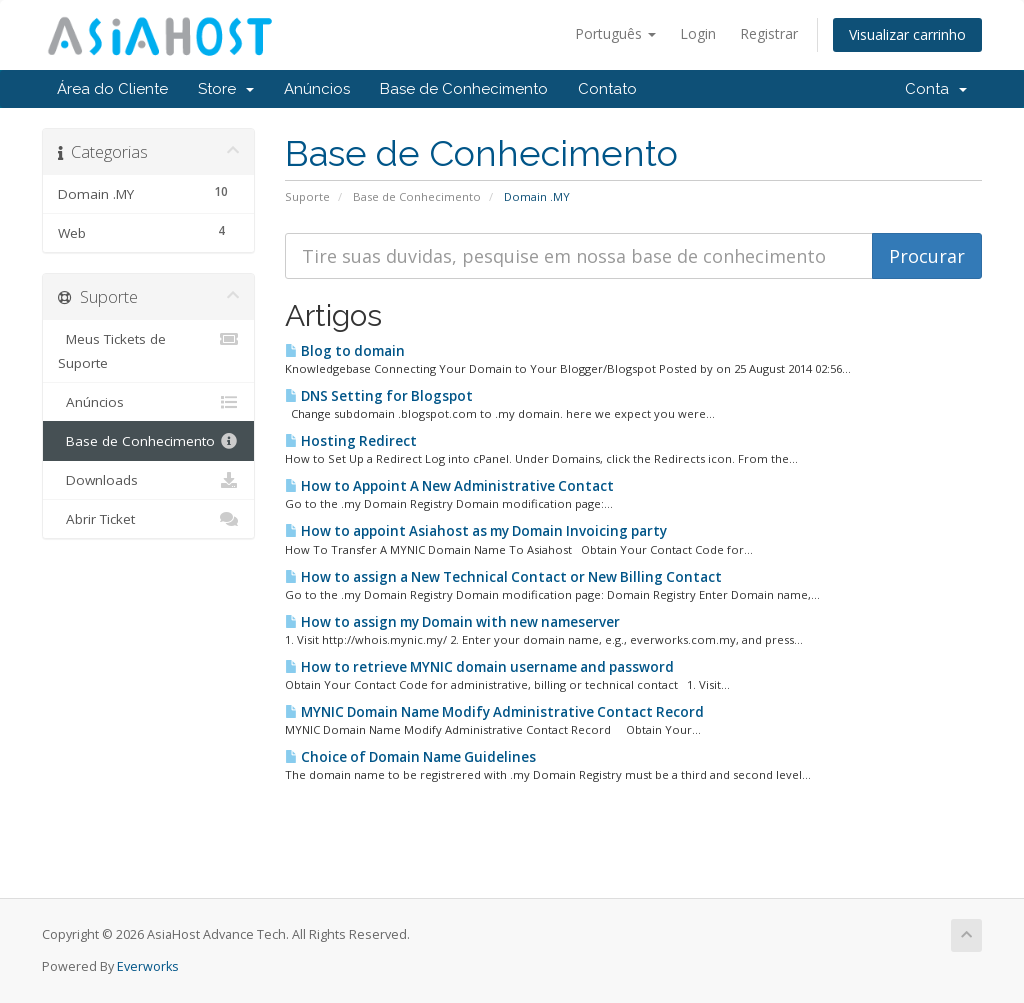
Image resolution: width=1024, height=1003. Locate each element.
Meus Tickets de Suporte (148, 349)
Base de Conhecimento (464, 89)
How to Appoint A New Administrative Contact (449, 486)
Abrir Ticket (148, 519)
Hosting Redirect (351, 441)
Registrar (769, 33)
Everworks (148, 966)
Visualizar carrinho (907, 34)
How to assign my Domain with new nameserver (452, 622)
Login (698, 33)
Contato (607, 89)
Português (615, 33)
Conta (936, 89)
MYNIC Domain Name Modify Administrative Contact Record (494, 712)
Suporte (307, 196)
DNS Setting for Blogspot (379, 396)
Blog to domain (345, 351)
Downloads (148, 480)
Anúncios (317, 89)
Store (226, 89)
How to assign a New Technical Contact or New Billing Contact (503, 577)
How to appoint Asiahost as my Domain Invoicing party (476, 531)
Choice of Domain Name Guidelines (410, 757)
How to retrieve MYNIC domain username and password (479, 667)
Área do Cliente (112, 89)
